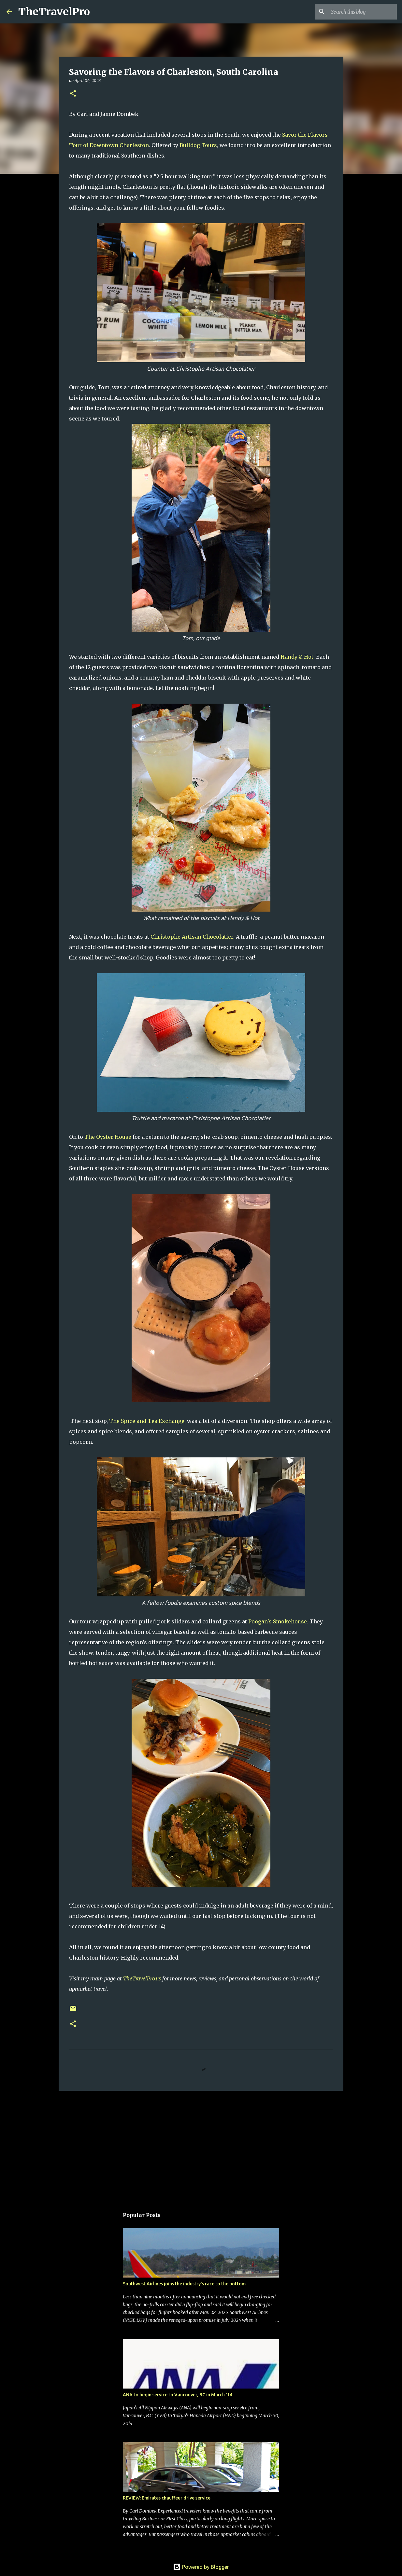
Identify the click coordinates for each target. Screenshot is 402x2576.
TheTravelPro (54, 11)
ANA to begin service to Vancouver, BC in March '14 (177, 2394)
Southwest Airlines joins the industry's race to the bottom (184, 2283)
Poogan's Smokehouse (277, 1621)
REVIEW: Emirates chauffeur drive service (166, 2497)
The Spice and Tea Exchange (146, 1421)
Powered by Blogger (201, 2567)
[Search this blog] (362, 12)
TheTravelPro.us (142, 1978)
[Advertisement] (201, 2146)
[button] (73, 94)
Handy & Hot (296, 657)
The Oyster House (107, 1137)
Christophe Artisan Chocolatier (192, 936)
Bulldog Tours (198, 145)
